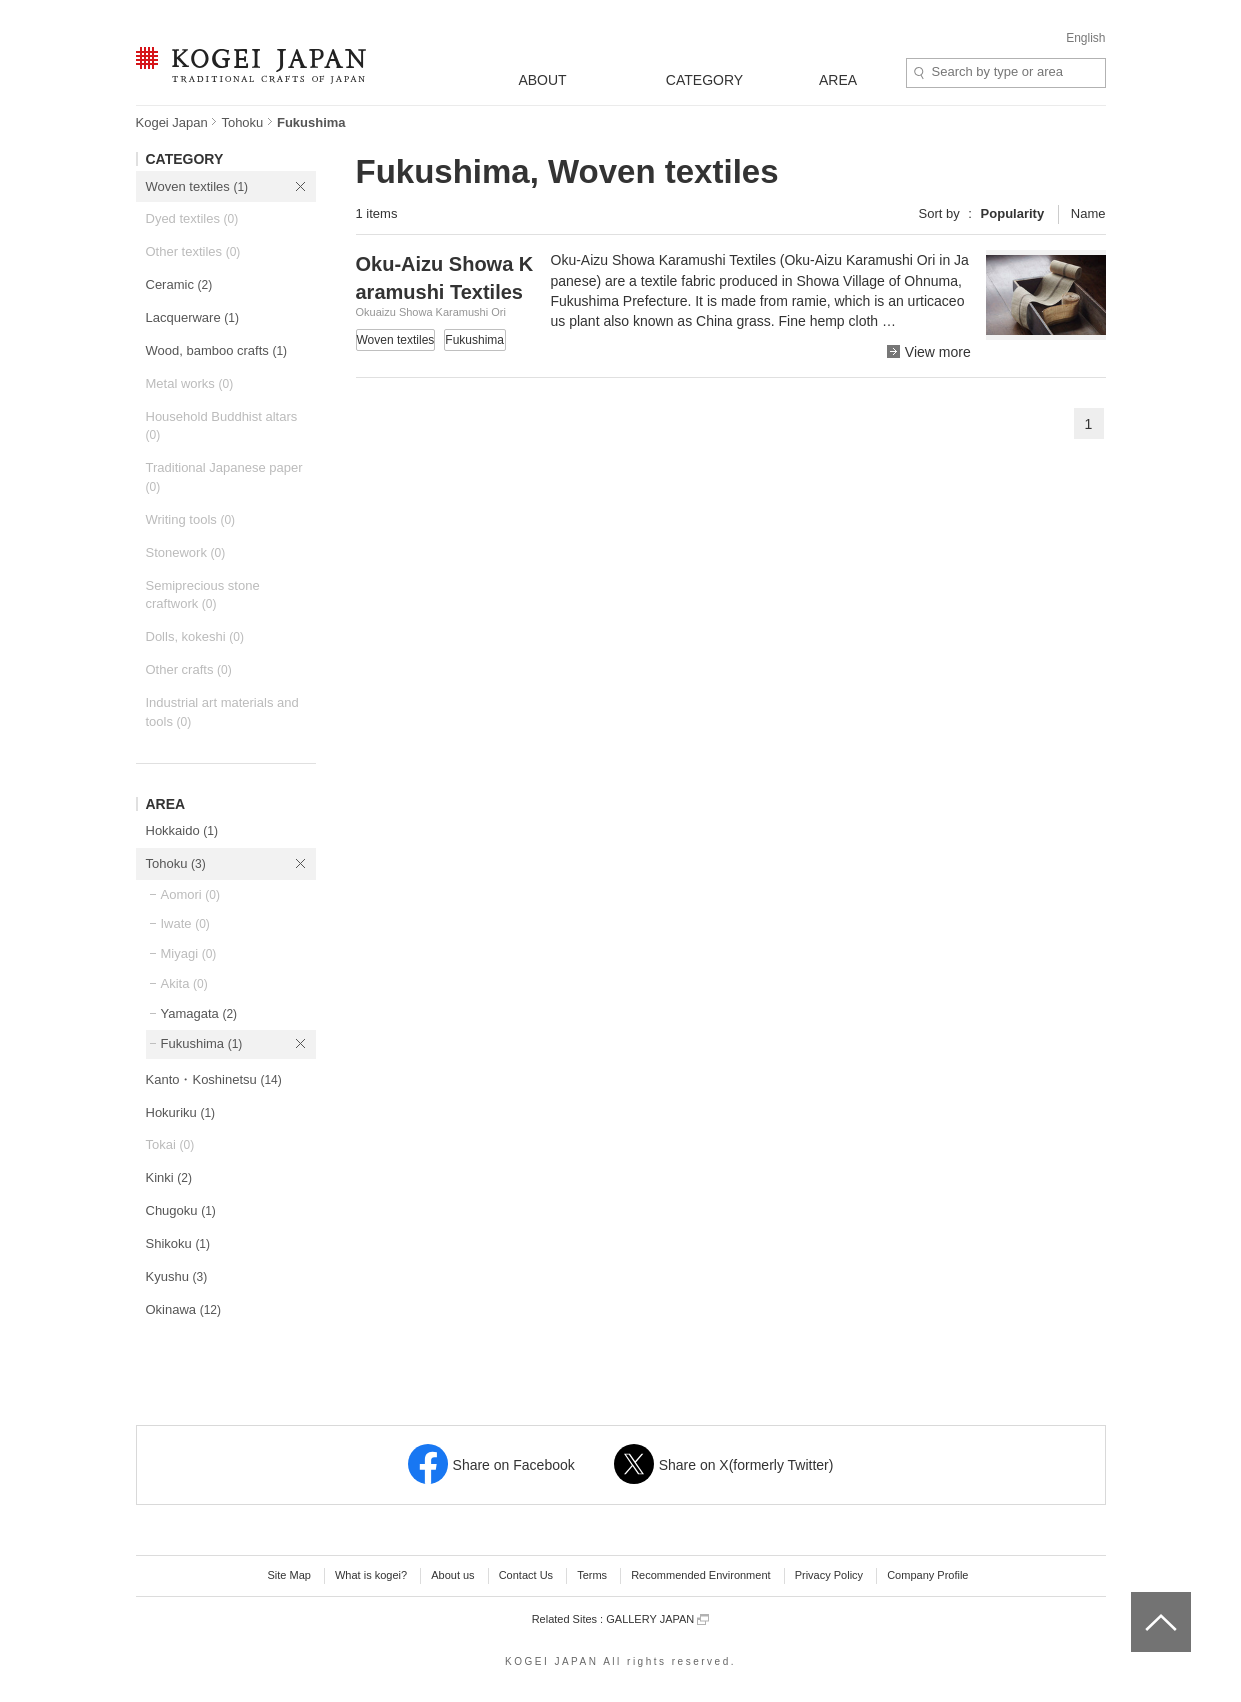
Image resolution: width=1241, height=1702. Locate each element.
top (1138, 1599)
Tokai (170, 1144)
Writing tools (191, 519)
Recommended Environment (700, 1575)
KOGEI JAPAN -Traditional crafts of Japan (250, 67)
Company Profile (927, 1575)
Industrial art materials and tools (222, 712)
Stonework (186, 552)
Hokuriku (181, 1112)
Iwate (185, 923)
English (1085, 38)
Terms (592, 1575)
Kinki (169, 1177)
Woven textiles (197, 186)
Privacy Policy (829, 1575)
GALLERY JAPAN (657, 1619)
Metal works (190, 383)
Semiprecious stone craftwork (203, 595)
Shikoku (178, 1243)
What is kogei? (371, 1575)
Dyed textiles (192, 218)
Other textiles (193, 251)
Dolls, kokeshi (195, 636)
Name (1088, 213)
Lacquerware (192, 317)
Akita (184, 983)
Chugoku (181, 1210)
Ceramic (179, 284)
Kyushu (177, 1276)
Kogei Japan (172, 122)
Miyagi (189, 953)
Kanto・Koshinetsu (214, 1079)
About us (452, 1575)
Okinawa (184, 1309)
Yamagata (199, 1013)
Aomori (190, 894)
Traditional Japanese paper (224, 477)
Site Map (288, 1575)
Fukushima (202, 1043)
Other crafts (189, 669)
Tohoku (242, 122)
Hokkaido (182, 830)
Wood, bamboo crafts (217, 350)
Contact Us (526, 1575)
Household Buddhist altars (222, 426)
